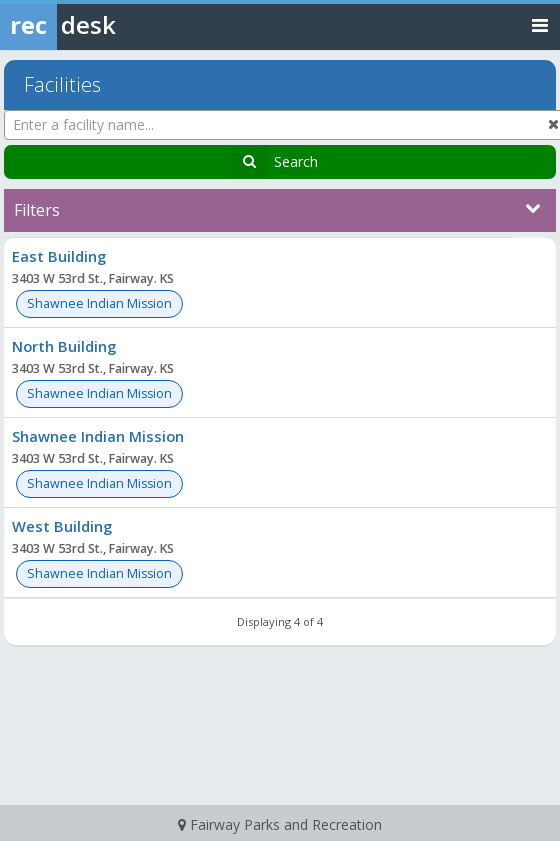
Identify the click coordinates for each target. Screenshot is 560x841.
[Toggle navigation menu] (540, 24)
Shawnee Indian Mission (98, 436)
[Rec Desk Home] (110, 25)
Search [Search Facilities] (296, 161)
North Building (64, 346)
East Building (59, 256)
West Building (62, 526)
